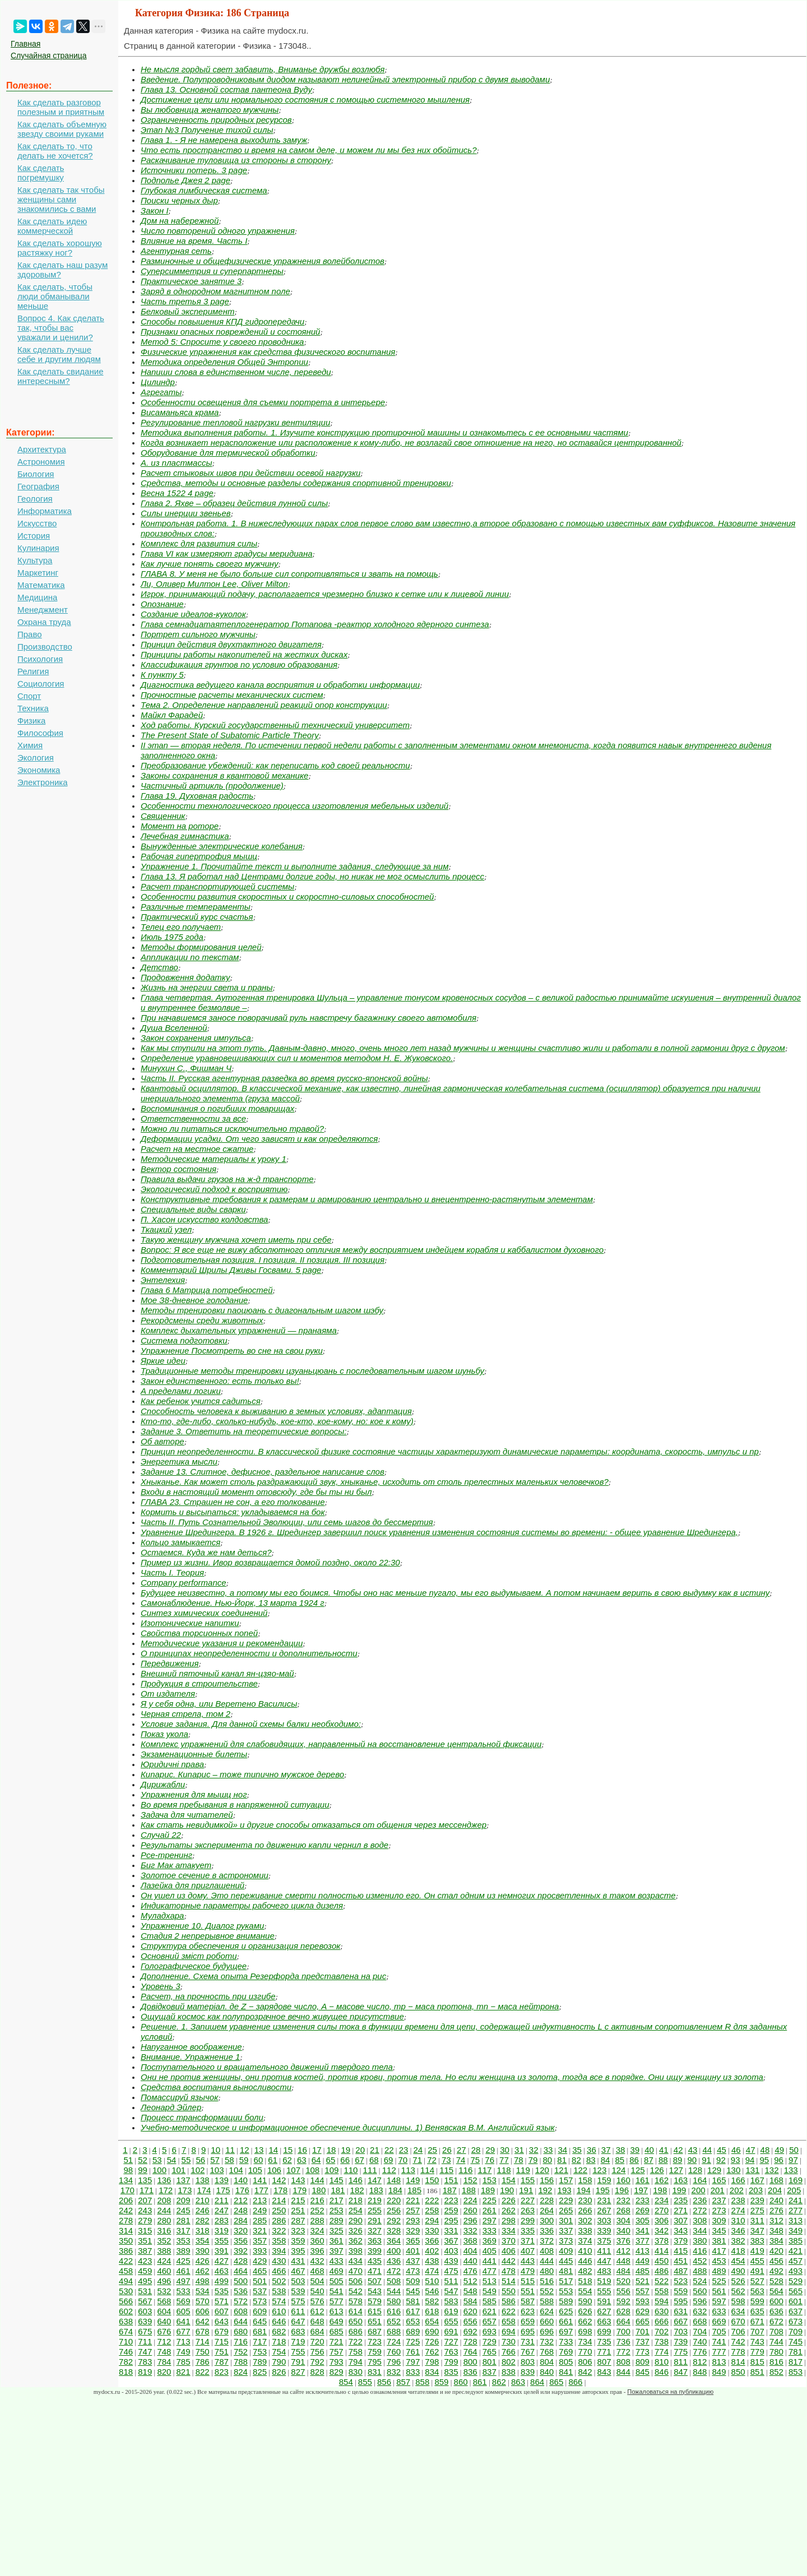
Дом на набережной (180, 220)
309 (719, 2220)
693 (490, 2331)
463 (222, 2271)
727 (451, 2341)
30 (504, 2150)
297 (490, 2220)
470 (356, 2271)
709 (796, 2331)
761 (413, 2351)
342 (662, 2230)
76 (489, 2160)
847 (681, 2371)
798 (432, 2361)
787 (222, 2361)
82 (576, 2160)
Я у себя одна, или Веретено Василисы (219, 1703)
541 (337, 2291)
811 (681, 2361)
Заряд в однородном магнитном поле (215, 291)
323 (298, 2230)
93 (735, 2160)
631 (681, 2311)
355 (222, 2240)
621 (490, 2311)
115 (446, 2170)
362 (356, 2240)
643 (222, 2321)
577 (337, 2301)
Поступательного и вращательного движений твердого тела (267, 2067)
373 (566, 2240)
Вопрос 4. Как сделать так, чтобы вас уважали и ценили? (60, 327)
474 (432, 2271)
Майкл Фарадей (172, 715)
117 (484, 2170)
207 (145, 2200)
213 (260, 2200)
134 (126, 2180)
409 (566, 2250)
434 (356, 2260)
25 (432, 2150)
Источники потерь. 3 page (194, 170)
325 (337, 2230)
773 (643, 2351)
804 (547, 2361)
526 (738, 2281)
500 (241, 2281)
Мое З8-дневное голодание (194, 1300)
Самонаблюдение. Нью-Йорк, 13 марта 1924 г (232, 1602)
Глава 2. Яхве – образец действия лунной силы (234, 503)
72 (432, 2160)
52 (142, 2160)
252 (317, 2210)
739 (681, 2341)
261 (490, 2210)
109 (331, 2170)
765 (490, 2351)
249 (260, 2210)
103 (217, 2170)
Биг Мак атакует (176, 1865)
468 (317, 2271)
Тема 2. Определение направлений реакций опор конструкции (264, 705)
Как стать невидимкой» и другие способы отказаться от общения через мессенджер (313, 1824)
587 (528, 2301)
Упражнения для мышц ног (194, 1794)
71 (417, 2160)
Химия (30, 745)
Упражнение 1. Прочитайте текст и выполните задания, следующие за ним (294, 866)
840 (547, 2371)
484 (623, 2271)
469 (337, 2271)
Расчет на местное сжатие (197, 1148)
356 (241, 2240)
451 (681, 2260)
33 (548, 2150)
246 (203, 2210)
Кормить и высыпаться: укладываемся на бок (233, 1512)
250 (279, 2210)
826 (279, 2371)
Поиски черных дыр (179, 200)
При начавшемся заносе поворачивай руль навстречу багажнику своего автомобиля (308, 1017)
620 (470, 2311)
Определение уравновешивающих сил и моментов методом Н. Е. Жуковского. (297, 1058)
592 (623, 2301)
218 (356, 2200)
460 (164, 2271)
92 (721, 2160)
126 (657, 2170)
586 (509, 2301)
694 (509, 2331)
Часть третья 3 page (185, 301)
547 (451, 2291)
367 (451, 2240)
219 (375, 2200)
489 (719, 2271)
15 (288, 2150)
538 (279, 2291)
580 (394, 2301)
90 (692, 2160)
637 (796, 2311)
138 (203, 2180)
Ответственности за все (193, 1118)
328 (394, 2230)
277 (796, 2210)
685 (337, 2331)
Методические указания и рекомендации (222, 1643)
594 (662, 2301)
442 (509, 2260)
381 (719, 2240)
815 (757, 2361)
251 (298, 2210)
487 (681, 2271)
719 (298, 2341)
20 (360, 2150)
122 (580, 2170)
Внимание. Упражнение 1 (190, 2056)
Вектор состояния (178, 1169)
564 (776, 2291)
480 (547, 2271)
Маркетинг (37, 572)
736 (623, 2341)
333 (490, 2230)
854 (346, 2382)
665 (643, 2321)
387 (145, 2250)
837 (490, 2371)
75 (475, 2160)
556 (623, 2291)
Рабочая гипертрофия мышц (199, 856)
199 (679, 2190)
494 (126, 2281)
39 (634, 2150)
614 (356, 2311)
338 (585, 2230)
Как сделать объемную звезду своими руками (61, 128)
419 (757, 2250)
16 (302, 2150)
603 (145, 2311)
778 (738, 2351)
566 (126, 2301)
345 (719, 2230)
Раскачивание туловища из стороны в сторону (236, 160)
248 (241, 2210)
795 (375, 2361)
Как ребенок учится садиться (201, 1401)
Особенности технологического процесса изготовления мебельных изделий (294, 805)
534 (203, 2291)
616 (394, 2311)
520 (623, 2281)
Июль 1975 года (172, 937)
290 (356, 2220)
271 (681, 2210)
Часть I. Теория (172, 1572)
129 (714, 2170)
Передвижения (169, 1663)
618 (432, 2311)
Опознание (162, 604)
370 (509, 2240)
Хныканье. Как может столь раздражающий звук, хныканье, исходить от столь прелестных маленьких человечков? (375, 1481)
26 (447, 2150)
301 (566, 2220)
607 (222, 2311)
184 (395, 2190)
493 (796, 2271)
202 (737, 2190)
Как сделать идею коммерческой (52, 225)
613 (337, 2311)
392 (241, 2250)
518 (585, 2281)
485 (643, 2271)
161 (643, 2180)
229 (566, 2200)
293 (413, 2220)
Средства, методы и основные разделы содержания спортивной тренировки (296, 483)
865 (556, 2382)
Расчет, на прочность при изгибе (208, 1996)
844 (623, 2371)
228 (547, 2200)
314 (126, 2230)
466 (279, 2271)
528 (776, 2281)
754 (279, 2351)
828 (317, 2371)
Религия (33, 671)
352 (164, 2240)
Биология (35, 474)
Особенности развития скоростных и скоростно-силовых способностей (287, 896)
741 (719, 2341)
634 (738, 2311)
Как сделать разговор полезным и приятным (60, 107)
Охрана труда (44, 622)
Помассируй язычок (179, 2097)
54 (172, 2160)
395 (298, 2250)
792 (317, 2361)
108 (312, 2170)
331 (451, 2230)
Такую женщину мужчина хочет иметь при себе (236, 1239)
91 (706, 2160)
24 (418, 2150)
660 (547, 2321)
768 (547, 2351)
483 (604, 2271)
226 (509, 2200)
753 (260, 2351)
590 (585, 2301)
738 (662, 2341)
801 (490, 2361)
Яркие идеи (163, 1360)
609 (260, 2311)
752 (241, 2351)
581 (413, 2301)
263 (528, 2210)
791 (298, 2361)
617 (413, 2311)
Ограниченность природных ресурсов (216, 119)
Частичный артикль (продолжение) (212, 785)
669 (719, 2321)
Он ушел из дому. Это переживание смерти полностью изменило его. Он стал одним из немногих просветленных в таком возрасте (408, 1895)
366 (432, 2240)
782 (126, 2361)
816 (776, 2361)
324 (317, 2230)
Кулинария (38, 548)
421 (796, 2250)
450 (662, 2260)
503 (298, 2281)
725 (413, 2341)
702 (662, 2331)
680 (241, 2331)
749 (184, 2351)
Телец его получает (181, 927)
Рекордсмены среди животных (202, 1320)
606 (203, 2311)
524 (700, 2281)
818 (126, 2371)
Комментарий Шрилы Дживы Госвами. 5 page (231, 1270)
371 (528, 2240)
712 (164, 2341)
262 (509, 2210)
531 (145, 2291)
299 (528, 2220)
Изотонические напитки (190, 1623)
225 (490, 2200)
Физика (31, 720)
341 (643, 2230)
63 (302, 2160)
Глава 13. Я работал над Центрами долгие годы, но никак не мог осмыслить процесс (312, 876)
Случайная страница (49, 55)
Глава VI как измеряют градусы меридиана (227, 553)
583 (451, 2301)
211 (222, 2200)
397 (337, 2250)
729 (490, 2341)
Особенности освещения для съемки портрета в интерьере (263, 402)
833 (413, 2371)
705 (719, 2331)
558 (662, 2291)
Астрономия (41, 461)
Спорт (29, 696)
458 (126, 2271)
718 (279, 2341)
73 (446, 2160)
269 (643, 2210)
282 (203, 2220)
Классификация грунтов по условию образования (239, 664)
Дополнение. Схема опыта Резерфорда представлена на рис (263, 1976)
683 (298, 2331)
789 (260, 2361)
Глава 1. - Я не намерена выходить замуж (224, 140)
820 (164, 2371)
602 (126, 2311)
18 (331, 2150)
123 (599, 2170)
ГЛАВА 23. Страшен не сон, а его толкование (233, 1502)
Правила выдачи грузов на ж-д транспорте (227, 1179)
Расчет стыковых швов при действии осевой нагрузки (250, 473)
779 (757, 2351)
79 (533, 2160)
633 (719, 2311)
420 (776, 2250)
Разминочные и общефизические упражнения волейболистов (262, 261)
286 (279, 2220)
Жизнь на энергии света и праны (207, 987)
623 (528, 2311)
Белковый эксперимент (187, 311)
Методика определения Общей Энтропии (224, 362)
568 (164, 2301)
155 (528, 2180)
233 (643, 2200)
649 (337, 2321)
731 (528, 2341)
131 (752, 2170)
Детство (159, 967)
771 (604, 2351)
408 (547, 2250)
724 (394, 2341)
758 (356, 2351)
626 (585, 2311)
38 (620, 2150)
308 (700, 2220)
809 (643, 2361)
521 (643, 2281)
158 (585, 2180)
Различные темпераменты (196, 906)
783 (145, 2361)
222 (432, 2200)
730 (509, 2341)
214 (279, 2200)
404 (470, 2250)
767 (528, 2351)
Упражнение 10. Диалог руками (202, 1925)
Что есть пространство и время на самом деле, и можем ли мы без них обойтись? (309, 150)
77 (504, 2160)
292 (394, 2220)
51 (128, 2160)
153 (490, 2180)
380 (700, 2240)
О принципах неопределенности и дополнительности (249, 1653)
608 (241, 2311)
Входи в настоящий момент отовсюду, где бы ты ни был (256, 1492)
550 (509, 2291)
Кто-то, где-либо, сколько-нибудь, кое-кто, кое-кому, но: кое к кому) (277, 1421)
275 (757, 2210)
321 (260, 2230)
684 (317, 2331)
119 (523, 2170)
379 (681, 2240)
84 (605, 2160)
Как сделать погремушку (40, 172)
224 (470, 2200)
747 (145, 2351)
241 (796, 2200)
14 (274, 2150)
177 (261, 2190)
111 (370, 2170)
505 (337, 2281)
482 (585, 2271)
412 (623, 2250)
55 (186, 2160)
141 (260, 2180)
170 (127, 2190)
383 (757, 2240)
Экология (35, 757)
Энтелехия (163, 1280)
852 (776, 2371)
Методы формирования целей (201, 947)
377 (643, 2240)
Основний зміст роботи (189, 1956)
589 (566, 2301)
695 (528, 2331)
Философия (40, 733)
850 (738, 2371)
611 (298, 2311)
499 (222, 2281)
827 (298, 2371)
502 (279, 2281)
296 (470, 2220)
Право (29, 634)
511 (451, 2281)
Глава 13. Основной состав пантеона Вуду (226, 89)
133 (791, 2170)
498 (203, 2281)
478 (509, 2271)
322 (279, 2230)
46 (736, 2150)
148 (394, 2180)
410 (585, 2250)
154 (509, 2180)
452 (700, 2260)
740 (700, 2341)
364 (394, 2240)
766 (509, 2351)
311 (757, 2220)
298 (509, 2220)
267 (604, 2210)
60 (258, 2160)
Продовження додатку (185, 977)
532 (164, 2291)
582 (432, 2301)
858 (422, 2382)
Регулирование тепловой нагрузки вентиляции (235, 422)
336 (547, 2230)
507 (375, 2281)
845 (643, 2371)
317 (184, 2230)
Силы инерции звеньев (186, 513)
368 (470, 2240)
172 (166, 2190)
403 (451, 2250)
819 (145, 2371)
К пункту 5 (162, 674)
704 (700, 2331)
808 (623, 2361)
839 (528, 2371)
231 (604, 2200)
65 (331, 2160)
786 (203, 2361)
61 (272, 2160)
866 (575, 2382)
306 (662, 2220)
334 (509, 2230)
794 (356, 2361)
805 (566, 2361)
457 (796, 2260)
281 (184, 2220)
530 (126, 2291)
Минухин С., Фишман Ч (186, 1068)
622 (509, 2311)
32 (534, 2150)
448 (623, 2260)
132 (772, 2170)
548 (470, 2291)
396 (317, 2250)
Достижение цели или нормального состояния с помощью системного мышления (305, 99)
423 (145, 2260)
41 (664, 2150)
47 (750, 2150)
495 (145, 2281)
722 (356, 2341)
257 (413, 2210)
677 (184, 2331)
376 (623, 2240)
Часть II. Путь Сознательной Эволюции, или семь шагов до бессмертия (287, 1522)
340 (623, 2230)
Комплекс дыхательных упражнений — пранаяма (239, 1330)
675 (145, 2331)
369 (490, 2240)
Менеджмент (42, 609)
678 (203, 2331)
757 (337, 2351)
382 (738, 2240)
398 (356, 2250)
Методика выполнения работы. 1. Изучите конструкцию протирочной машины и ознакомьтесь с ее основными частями (384, 432)
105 (255, 2170)
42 (678, 2150)
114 (427, 2170)
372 (547, 2240)
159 (604, 2180)
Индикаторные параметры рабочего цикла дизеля (242, 1905)
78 (518, 2160)
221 (413, 2200)
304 (623, 2220)
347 (757, 2230)
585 (490, 2301)
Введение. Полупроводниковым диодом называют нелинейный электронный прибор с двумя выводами (345, 79)
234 (662, 2200)
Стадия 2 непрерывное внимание (208, 1935)
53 (157, 2160)
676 (164, 2331)
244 (164, 2210)
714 (203, 2341)
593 (643, 2301)
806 (585, 2361)
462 (203, 2271)
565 (796, 2291)
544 (394, 2291)
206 (126, 2200)
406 (509, 2250)
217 (337, 2200)
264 (547, 2210)
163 (681, 2180)
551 (528, 2291)
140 (241, 2180)
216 (317, 2200)
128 (695, 2170)
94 (750, 2160)
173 (185, 2190)
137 (184, 2180)
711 (145, 2341)
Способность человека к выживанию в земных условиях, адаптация (276, 1411)
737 (643, 2341)
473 (413, 2271)
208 (164, 2200)
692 (470, 2331)
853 (796, 2371)
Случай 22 (161, 1835)
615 (375, 2311)
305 (643, 2220)
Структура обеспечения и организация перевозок (240, 1945)
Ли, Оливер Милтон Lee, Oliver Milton (214, 584)
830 (356, 2371)
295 (451, 2220)
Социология (40, 683)
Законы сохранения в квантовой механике (224, 775)
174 (204, 2190)
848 (700, 2371)
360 (317, 2240)
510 (432, 2281)
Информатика (44, 511)
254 (356, 2210)
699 (604, 2331)
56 (200, 2160)
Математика (41, 585)
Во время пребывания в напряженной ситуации (235, 1804)
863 (518, 2382)
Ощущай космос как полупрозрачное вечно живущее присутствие (272, 2016)
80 (548, 2160)
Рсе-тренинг (166, 1855)
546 (432, 2291)
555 (604, 2291)
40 (649, 2150)
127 (676, 2170)
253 (337, 2210)
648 (317, 2321)
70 (403, 2160)
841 (566, 2371)
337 (566, 2230)
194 (584, 2190)
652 (394, 2321)
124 (618, 2170)
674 (126, 2331)
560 (700, 2291)
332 (470, 2230)
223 (451, 2200)
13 (259, 2150)
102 (198, 2170)
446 (585, 2260)
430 (279, 2260)
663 (604, 2321)
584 (470, 2301)
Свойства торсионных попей (199, 1633)
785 (184, 2361)
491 (757, 2271)
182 (357, 2190)
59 (244, 2160)
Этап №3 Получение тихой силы (207, 130)
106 (274, 2170)
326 (356, 2230)
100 (159, 2170)
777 (719, 2351)
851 (757, 2371)
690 (432, 2331)
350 (126, 2240)
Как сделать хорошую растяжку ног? (59, 247)
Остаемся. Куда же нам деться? (206, 1552)
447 (604, 2260)
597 (719, 2301)
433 (337, 2260)
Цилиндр (158, 382)
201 (718, 2190)
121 (561, 2170)
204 (775, 2190)
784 (164, 2361)
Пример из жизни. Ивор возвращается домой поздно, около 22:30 (270, 1562)
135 (145, 2180)
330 (432, 2230)
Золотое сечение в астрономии (204, 1875)
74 (461, 2160)
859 (441, 2382)
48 (765, 2150)
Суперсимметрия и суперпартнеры (212, 271)
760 (394, 2351)
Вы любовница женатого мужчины (210, 109)
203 (756, 2190)
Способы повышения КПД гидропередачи (222, 321)
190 (507, 2190)
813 (719, 2361)
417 (719, 2250)
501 (260, 2281)
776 (700, 2351)
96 (778, 2160)
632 (700, 2311)
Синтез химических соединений (204, 1613)
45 (721, 2150)
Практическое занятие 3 (191, 281)
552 (547, 2291)
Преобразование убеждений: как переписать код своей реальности (275, 765)
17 (317, 2150)
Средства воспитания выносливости (216, 2087)
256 (394, 2210)
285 (260, 2220)
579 (375, 2301)
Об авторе (162, 1441)
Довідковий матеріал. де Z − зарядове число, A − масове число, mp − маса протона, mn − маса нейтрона (350, 2006)
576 (317, 2301)
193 (565, 2190)
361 (337, 2240)
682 (279, 2331)
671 (757, 2321)
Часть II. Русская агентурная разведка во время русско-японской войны (284, 1078)
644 (241, 2321)
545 (413, 2291)
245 (184, 2210)
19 (346, 2150)
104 (236, 2170)
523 (681, 2281)
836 (470, 2371)
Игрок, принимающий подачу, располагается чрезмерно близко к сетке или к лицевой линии (325, 594)
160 (623, 2180)
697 (566, 2331)
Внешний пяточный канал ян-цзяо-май (217, 1673)
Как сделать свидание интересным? (60, 376)
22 (389, 2150)
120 (542, 2170)
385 (796, 2240)
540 (317, 2291)
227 (528, 2200)
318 (203, 2230)
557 (643, 2291)
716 (241, 2341)
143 (298, 2180)
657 (490, 2321)
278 (126, 2220)
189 (488, 2190)
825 (260, 2371)
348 (776, 2230)
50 (794, 2150)
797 (413, 2361)
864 (537, 2382)
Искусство (37, 523)
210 (203, 2200)
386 (126, 2250)
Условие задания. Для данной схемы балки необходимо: (251, 1724)
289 (337, 2220)
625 (566, 2311)
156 (547, 2180)
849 (719, 2371)
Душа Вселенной (174, 1027)
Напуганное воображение (191, 2046)
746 (126, 2351)
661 (566, 2321)
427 (222, 2260)
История (33, 535)
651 (375, 2321)
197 (641, 2190)
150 (432, 2180)
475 (451, 2271)
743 (757, 2341)
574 (279, 2301)
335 (528, 2230)
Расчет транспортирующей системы (217, 886)
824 (241, 2371)
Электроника (42, 782)
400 (394, 2250)
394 (279, 2250)
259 (451, 2210)
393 (260, 2250)
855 (365, 2382)
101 (178, 2170)
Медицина (37, 597)
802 (509, 2361)
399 (375, 2250)
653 (413, 2321)
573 (260, 2301)
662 (585, 2321)
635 (757, 2311)
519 (604, 2281)
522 (662, 2281)
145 (337, 2180)
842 (585, 2371)
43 (693, 2150)
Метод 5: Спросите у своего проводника (222, 341)
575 (298, 2301)
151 (451, 2180)
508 (394, 2281)
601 (796, 2301)
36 (591, 2150)
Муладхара (162, 1915)
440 (470, 2260)
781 (796, 2351)
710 (126, 2341)
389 (184, 2250)
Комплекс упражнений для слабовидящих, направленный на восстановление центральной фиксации (341, 1744)
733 (566, 2341)
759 (375, 2351)
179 (300, 2190)
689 (413, 2331)
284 (241, 2220)
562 (738, 2291)
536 (241, 2291)
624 (547, 2311)
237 (719, 2200)
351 (145, 2240)
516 (547, 2281)
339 (604, 2230)
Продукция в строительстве (199, 1683)
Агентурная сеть (176, 251)
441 (490, 2260)
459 (145, 2271)
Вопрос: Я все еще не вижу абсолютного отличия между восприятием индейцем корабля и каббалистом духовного (372, 1249)
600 (776, 2301)
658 (509, 2321)
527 (757, 2281)
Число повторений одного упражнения (218, 230)
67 (359, 2160)
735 (604, 2341)
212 (241, 2200)
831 (375, 2371)
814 (738, 2361)
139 (222, 2180)
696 (547, 2331)
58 (229, 2160)
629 (643, 2311)
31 (519, 2150)
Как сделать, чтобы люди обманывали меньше (54, 296)
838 (509, 2371)
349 (796, 2230)
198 (660, 2190)
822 (203, 2371)
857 (403, 2382)
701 (643, 2331)
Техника (33, 708)
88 (663, 2160)
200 (699, 2190)
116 (465, 2170)
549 (490, 2291)
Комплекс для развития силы (199, 543)
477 (490, 2271)
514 (509, 2281)
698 (585, 2331)
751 (222, 2351)
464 (241, 2271)
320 (241, 2230)
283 (222, 2220)
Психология (40, 659)
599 (757, 2301)
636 (776, 2311)
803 (528, 2361)
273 (719, 2210)
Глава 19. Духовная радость (197, 795)
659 (528, 2321)
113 (408, 2170)
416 (700, 2250)
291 (375, 2220)
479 (528, 2271)
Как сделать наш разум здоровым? (62, 269)
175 (223, 2190)
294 (432, 2220)
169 (796, 2180)
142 (279, 2180)
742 (738, 2341)
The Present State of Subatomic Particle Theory (230, 735)
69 (388, 2160)
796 (394, 2361)
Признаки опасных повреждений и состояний (230, 331)
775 (681, 2351)
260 (470, 2210)
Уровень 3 (160, 1986)
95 (764, 2160)
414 (662, 2250)
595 (681, 2301)
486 (662, 2271)
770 (585, 2351)
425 (184, 2260)
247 (222, 2210)
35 (577, 2150)
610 (279, 2311)
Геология (35, 498)
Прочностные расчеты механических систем (232, 694)
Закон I (155, 210)
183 (376, 2190)
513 (490, 2281)
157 (566, 2180)
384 (776, 2240)
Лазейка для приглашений (192, 1885)
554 (585, 2291)
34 (562, 2150)
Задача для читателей (187, 1814)
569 (184, 2301)
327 (375, 2230)
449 (643, 2260)
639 (145, 2321)
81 (562, 2160)
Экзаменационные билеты (194, 1754)
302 (585, 2220)
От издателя (168, 1693)
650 (356, 2321)
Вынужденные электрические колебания (222, 846)
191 (526, 2190)
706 (738, 2331)
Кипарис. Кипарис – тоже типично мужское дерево (242, 1774)
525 (719, 2281)
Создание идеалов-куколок (193, 614)
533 (184, 2291)
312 (776, 2220)
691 (451, 2331)
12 (244, 2150)
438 (432, 2260)
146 (356, 2180)
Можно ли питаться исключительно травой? (232, 1128)
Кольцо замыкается (180, 1542)
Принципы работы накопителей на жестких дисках (244, 654)
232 (623, 2200)
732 (547, 2341)
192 (545, 2190)
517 (566, 2281)
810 (662, 2361)
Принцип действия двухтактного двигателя (231, 644)
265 (566, 2210)
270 (662, 2210)
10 (215, 2150)
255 (375, 2210)
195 (603, 2190)
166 (738, 2180)
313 (796, 2220)
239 (757, 2200)
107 (293, 2170)
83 (591, 2160)
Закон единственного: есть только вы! (220, 1381)
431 (298, 2260)
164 (700, 2180)
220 (394, 2200)
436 (394, 2260)
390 (203, 2250)
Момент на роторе (180, 826)
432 (317, 2260)
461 (184, 2271)
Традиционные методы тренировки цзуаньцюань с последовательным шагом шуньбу (312, 1370)
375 (604, 2240)
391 (222, 2250)
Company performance (183, 1582)
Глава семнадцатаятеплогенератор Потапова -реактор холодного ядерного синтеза (315, 624)
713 (184, 2341)
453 (719, 2260)
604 (164, 2311)
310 (738, 2220)
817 (796, 2361)
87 (648, 2160)
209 (184, 2200)
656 (470, 2321)
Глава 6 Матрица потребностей (207, 1290)
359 (298, 2240)
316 (164, 2230)
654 (432, 2321)
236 (700, 2200)
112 (389, 2170)
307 (681, 2220)
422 (126, 2260)
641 (184, 2321)
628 (623, 2311)
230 (585, 2200)
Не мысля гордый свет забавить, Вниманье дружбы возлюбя (262, 69)
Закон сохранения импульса (196, 1038)
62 (287, 2160)
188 (469, 2190)
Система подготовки (184, 1340)
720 (317, 2341)
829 (337, 2371)
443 (528, 2260)
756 (317, 2351)
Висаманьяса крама (180, 412)
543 (375, 2291)
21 (374, 2150)
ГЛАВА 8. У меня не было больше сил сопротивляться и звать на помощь (289, 573)
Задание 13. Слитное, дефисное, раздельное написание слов (262, 1471)
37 (606, 2150)
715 (222, 2341)
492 (776, 2271)
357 (260, 2240)
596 (700, 2301)
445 (566, 2260)
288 (317, 2220)
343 (681, 2230)
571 (222, 2301)
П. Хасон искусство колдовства (204, 1219)
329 (413, 2230)
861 (480, 2382)
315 (145, 2230)
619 (451, 2311)
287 (298, 2220)
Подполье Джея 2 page (185, 180)
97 (793, 2160)
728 (470, 2341)
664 (623, 2321)
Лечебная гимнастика (185, 836)
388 (164, 2250)
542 (356, 2291)
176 (242, 2190)
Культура (34, 560)
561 (719, 2291)
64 (316, 2160)
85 (619, 2160)
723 (375, 2341)
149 (413, 2180)
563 (757, 2291)
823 (222, 2371)
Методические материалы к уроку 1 (213, 1159)
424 (164, 2260)
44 (707, 2150)
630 (662, 2311)
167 (757, 2180)
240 (776, 2200)
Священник (163, 816)
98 (128, 2170)
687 (375, 2331)
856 (384, 2382)
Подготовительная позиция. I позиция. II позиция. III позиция (262, 1259)
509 (413, 2281)
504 (317, 2281)
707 (757, 2331)
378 (662, 2240)
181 (338, 2190)
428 (241, 2260)
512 (470, 2281)
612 (317, 2311)
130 (733, 2170)
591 (604, 2301)
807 (604, 2361)
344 (700, 2230)
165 (719, 2180)
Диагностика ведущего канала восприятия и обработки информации (280, 684)
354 (203, 2240)
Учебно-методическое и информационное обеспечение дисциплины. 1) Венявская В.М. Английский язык (348, 2127)
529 (796, 2281)
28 (476, 2150)
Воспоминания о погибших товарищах (217, 1108)
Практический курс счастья (197, 916)
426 (203, 2260)
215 (298, 2200)
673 (796, 2321)
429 (260, 2260)
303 (604, 2220)
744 (776, 2341)
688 (394, 2331)
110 (351, 2170)
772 (623, 2351)
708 (776, 2331)
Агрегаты (161, 392)
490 (738, 2271)
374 (585, 2240)
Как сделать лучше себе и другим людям (59, 354)
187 (450, 2190)
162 (662, 2180)
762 (432, 2351)
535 (222, 2291)
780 (776, 2351)
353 (184, 2240)
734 (585, 2341)
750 (203, 2351)
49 (779, 2150)
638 (126, 2321)
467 (298, 2271)
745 (796, 2341)
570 (203, 2301)
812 (700, 2361)
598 (738, 2301)
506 (356, 2281)
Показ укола (164, 1734)
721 (337, 2341)
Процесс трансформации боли (202, 2117)
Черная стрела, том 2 (185, 1713)
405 (490, 2250)
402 (432, 2250)
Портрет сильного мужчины (198, 634)
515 (528, 2281)
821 (184, 2371)
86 (634, 2160)
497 (184, 2281)
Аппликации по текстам (190, 957)
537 (260, 2291)
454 (738, 2260)
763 (451, 2351)
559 (681, 2291)
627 (604, 2311)
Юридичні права (172, 1764)
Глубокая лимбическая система (204, 190)
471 (375, 2271)
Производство (44, 646)
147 (375, 2180)
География (38, 486)
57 (215, 2160)
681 (260, 2331)
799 (451, 2361)
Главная (25, 43)
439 (451, 2260)
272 (700, 2210)
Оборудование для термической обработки (228, 452)
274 (738, 2210)
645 (260, 2321)
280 (164, 2220)
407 (528, 2250)
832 (394, 2371)
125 (638, 2170)
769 (566, 2351)
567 (145, 2301)
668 (700, 2321)
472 (394, 2271)
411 (604, 2250)
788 (241, 2361)
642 (203, 2321)
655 (451, 2321)
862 (499, 2382)
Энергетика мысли (179, 1461)
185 (414, 2190)
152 (470, 2180)
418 (738, 2250)
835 (451, 2371)
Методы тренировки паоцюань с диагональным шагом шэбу (262, 1310)
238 (738, 2200)
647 (298, 2321)
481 (566, 2271)
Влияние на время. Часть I (194, 240)
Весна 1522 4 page (177, 493)
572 (241, 2301)
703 (681, 2331)
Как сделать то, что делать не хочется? (55, 150)
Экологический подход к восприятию (214, 1189)
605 (184, 2311)
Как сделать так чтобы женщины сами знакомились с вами (61, 199)
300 (547, 2220)
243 (145, 2210)
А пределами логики (181, 1391)
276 (776, 2210)
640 (164, 2321)
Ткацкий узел (166, 1229)
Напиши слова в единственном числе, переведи (236, 372)
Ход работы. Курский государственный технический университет (275, 725)
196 (622, 2190)
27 (461, 2150)
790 (279, 2361)
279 (145, 2220)
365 (413, 2240)
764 (470, 2351)
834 (432, 2371)
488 (700, 2271)
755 (298, 2351)
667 (681, 2321)
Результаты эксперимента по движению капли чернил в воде (264, 1845)
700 (623, 2331)
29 (490, 2150)
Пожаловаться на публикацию (670, 2391)
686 (356, 2331)
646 (279, 2321)
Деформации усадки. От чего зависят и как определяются (259, 1138)
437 (413, 2260)
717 (260, 2341)
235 (681, 2200)
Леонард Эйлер (171, 2107)
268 (623, 2210)
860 (461, 2382)
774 (662, 2351)
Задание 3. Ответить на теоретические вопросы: (243, 1431)
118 (504, 2170)
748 (164, 2351)
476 (470, 2271)
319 (222, 2230)
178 (280, 2190)
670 (738, 2321)
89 (678, 2160)
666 (662, 2321)
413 (643, 2250)
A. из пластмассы (176, 462)
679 (222, 2331)
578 (356, 2301)
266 (585, 2210)
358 (279, 2240)
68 (374, 2160)
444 (547, 2260)
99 (142, 2170)
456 (776, 2260)
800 (470, 2361)
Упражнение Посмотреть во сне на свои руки (232, 1350)
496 (164, 2281)
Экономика (38, 770)
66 (345, 2160)
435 (375, 2260)
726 (432, 2341)
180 (319, 2190)
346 (738, 2230)
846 (662, 2371)
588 (547, 2301)
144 (317, 2180)
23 (404, 2150)
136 (164, 2180)
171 (147, 2190)
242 (126, 2210)
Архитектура (41, 449)
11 (230, 2150)
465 (260, 2271)
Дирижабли (163, 1784)
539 (298, 2291)
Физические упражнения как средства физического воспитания (268, 351)
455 (757, 2260)
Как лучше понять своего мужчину (210, 563)
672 (776, 2321)
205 (794, 2190)
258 (432, 2210)
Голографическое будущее (194, 1966)
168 (776, 2180)
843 (604, 2371)
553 (566, 2291)
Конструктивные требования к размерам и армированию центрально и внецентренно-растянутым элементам (367, 1199)
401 (413, 2250)
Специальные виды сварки (193, 1209)
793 (337, 2361)
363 (375, 2240)
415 (681, 2250)
